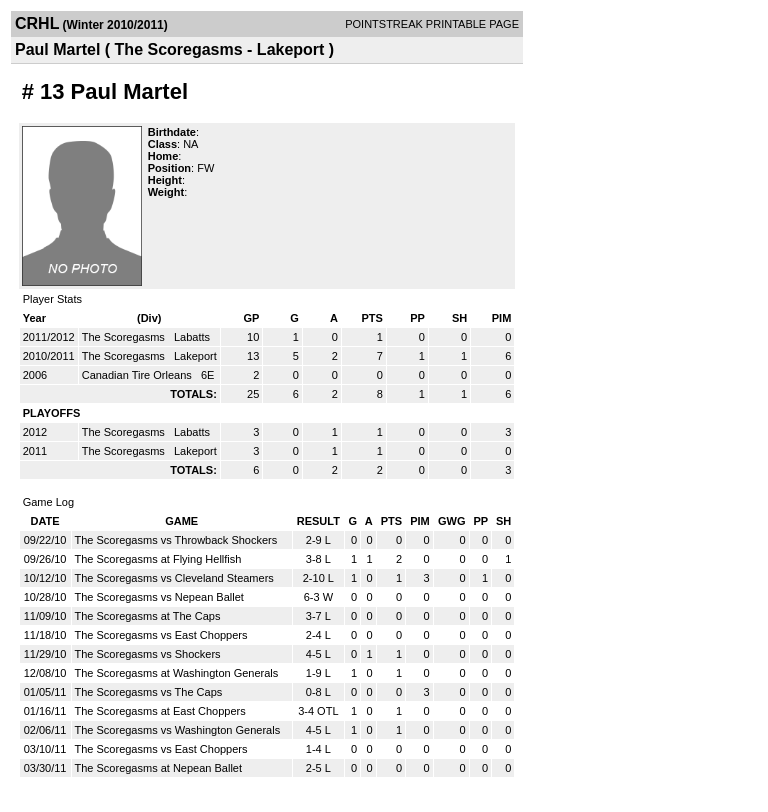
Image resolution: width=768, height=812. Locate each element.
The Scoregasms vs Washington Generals (178, 730)
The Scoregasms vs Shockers (148, 654)
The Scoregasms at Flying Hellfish (158, 559)
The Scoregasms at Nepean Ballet (159, 768)
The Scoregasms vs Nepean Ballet (159, 597)
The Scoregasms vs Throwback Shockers (176, 540)
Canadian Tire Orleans (138, 375)
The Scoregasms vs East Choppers (161, 635)
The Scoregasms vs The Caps (149, 692)
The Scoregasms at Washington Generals (177, 673)
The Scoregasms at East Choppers (160, 711)
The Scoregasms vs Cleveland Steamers (174, 578)
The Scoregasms (125, 337)
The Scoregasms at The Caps (148, 616)
